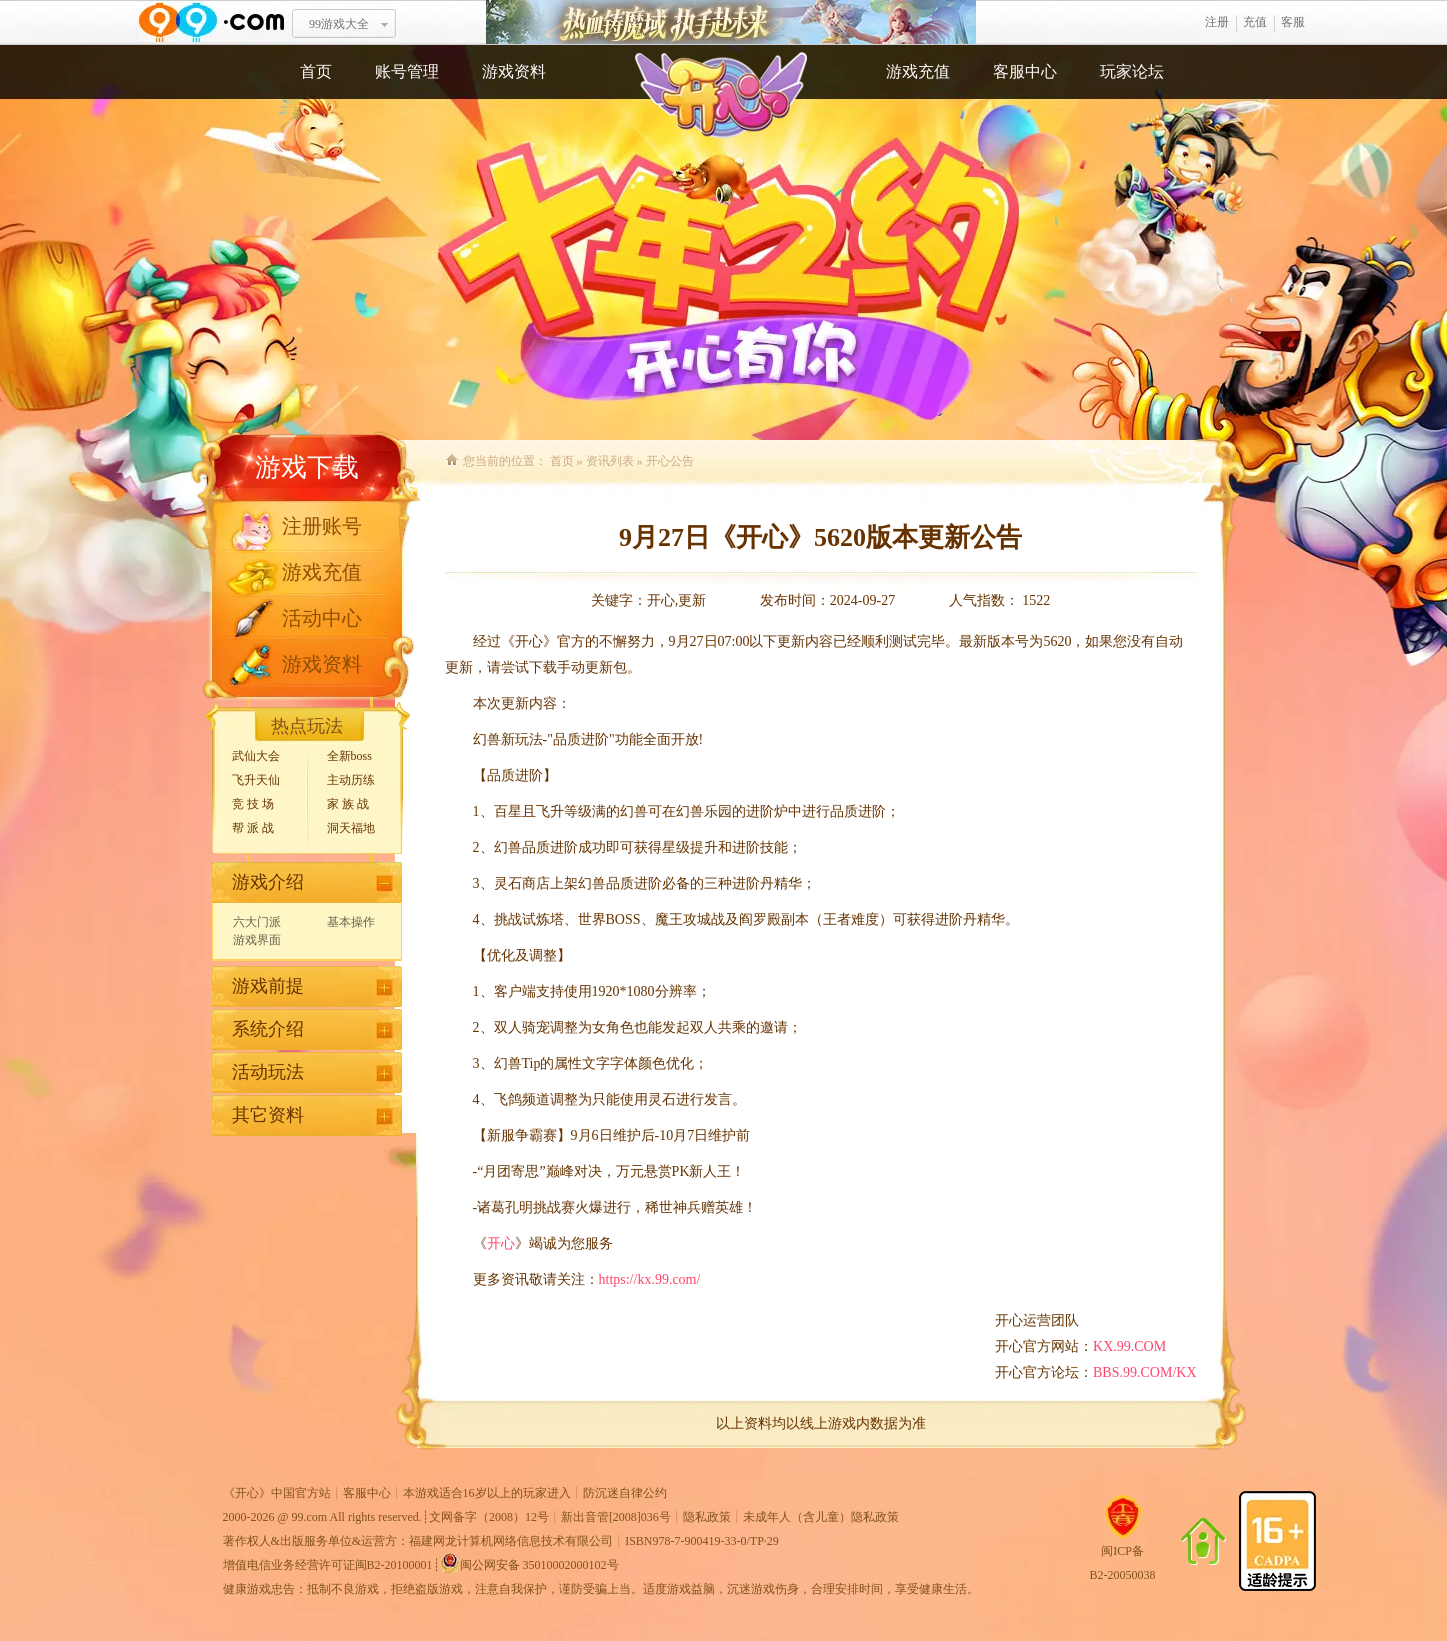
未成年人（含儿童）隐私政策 (821, 1517)
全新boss (349, 756)
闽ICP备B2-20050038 (1123, 1555)
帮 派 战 (253, 828)
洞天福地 (351, 828)
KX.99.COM (1129, 1346)
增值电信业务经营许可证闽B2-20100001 (328, 1565)
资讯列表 (610, 461)
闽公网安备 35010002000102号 (529, 1563)
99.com (310, 1517)
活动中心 (322, 618)
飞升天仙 (256, 780)
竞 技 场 (253, 804)
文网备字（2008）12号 (489, 1517)
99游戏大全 (339, 24)
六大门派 (257, 922)
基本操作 (351, 922)
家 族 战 (348, 804)
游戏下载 (307, 467)
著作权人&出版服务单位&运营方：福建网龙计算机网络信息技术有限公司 (418, 1541)
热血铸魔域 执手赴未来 (731, 22)
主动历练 (351, 780)
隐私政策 (707, 1517)
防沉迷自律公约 (625, 1493)
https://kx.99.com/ (650, 1279)
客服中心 (1025, 71)
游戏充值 (918, 71)
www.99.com (211, 22)
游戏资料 (514, 71)
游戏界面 (257, 940)
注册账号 (322, 526)
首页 (316, 71)
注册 (1217, 22)
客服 (1293, 22)
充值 (1255, 22)
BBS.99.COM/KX (1144, 1372)
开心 (501, 1243)
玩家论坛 (1132, 71)
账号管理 (407, 71)
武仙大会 (256, 756)
